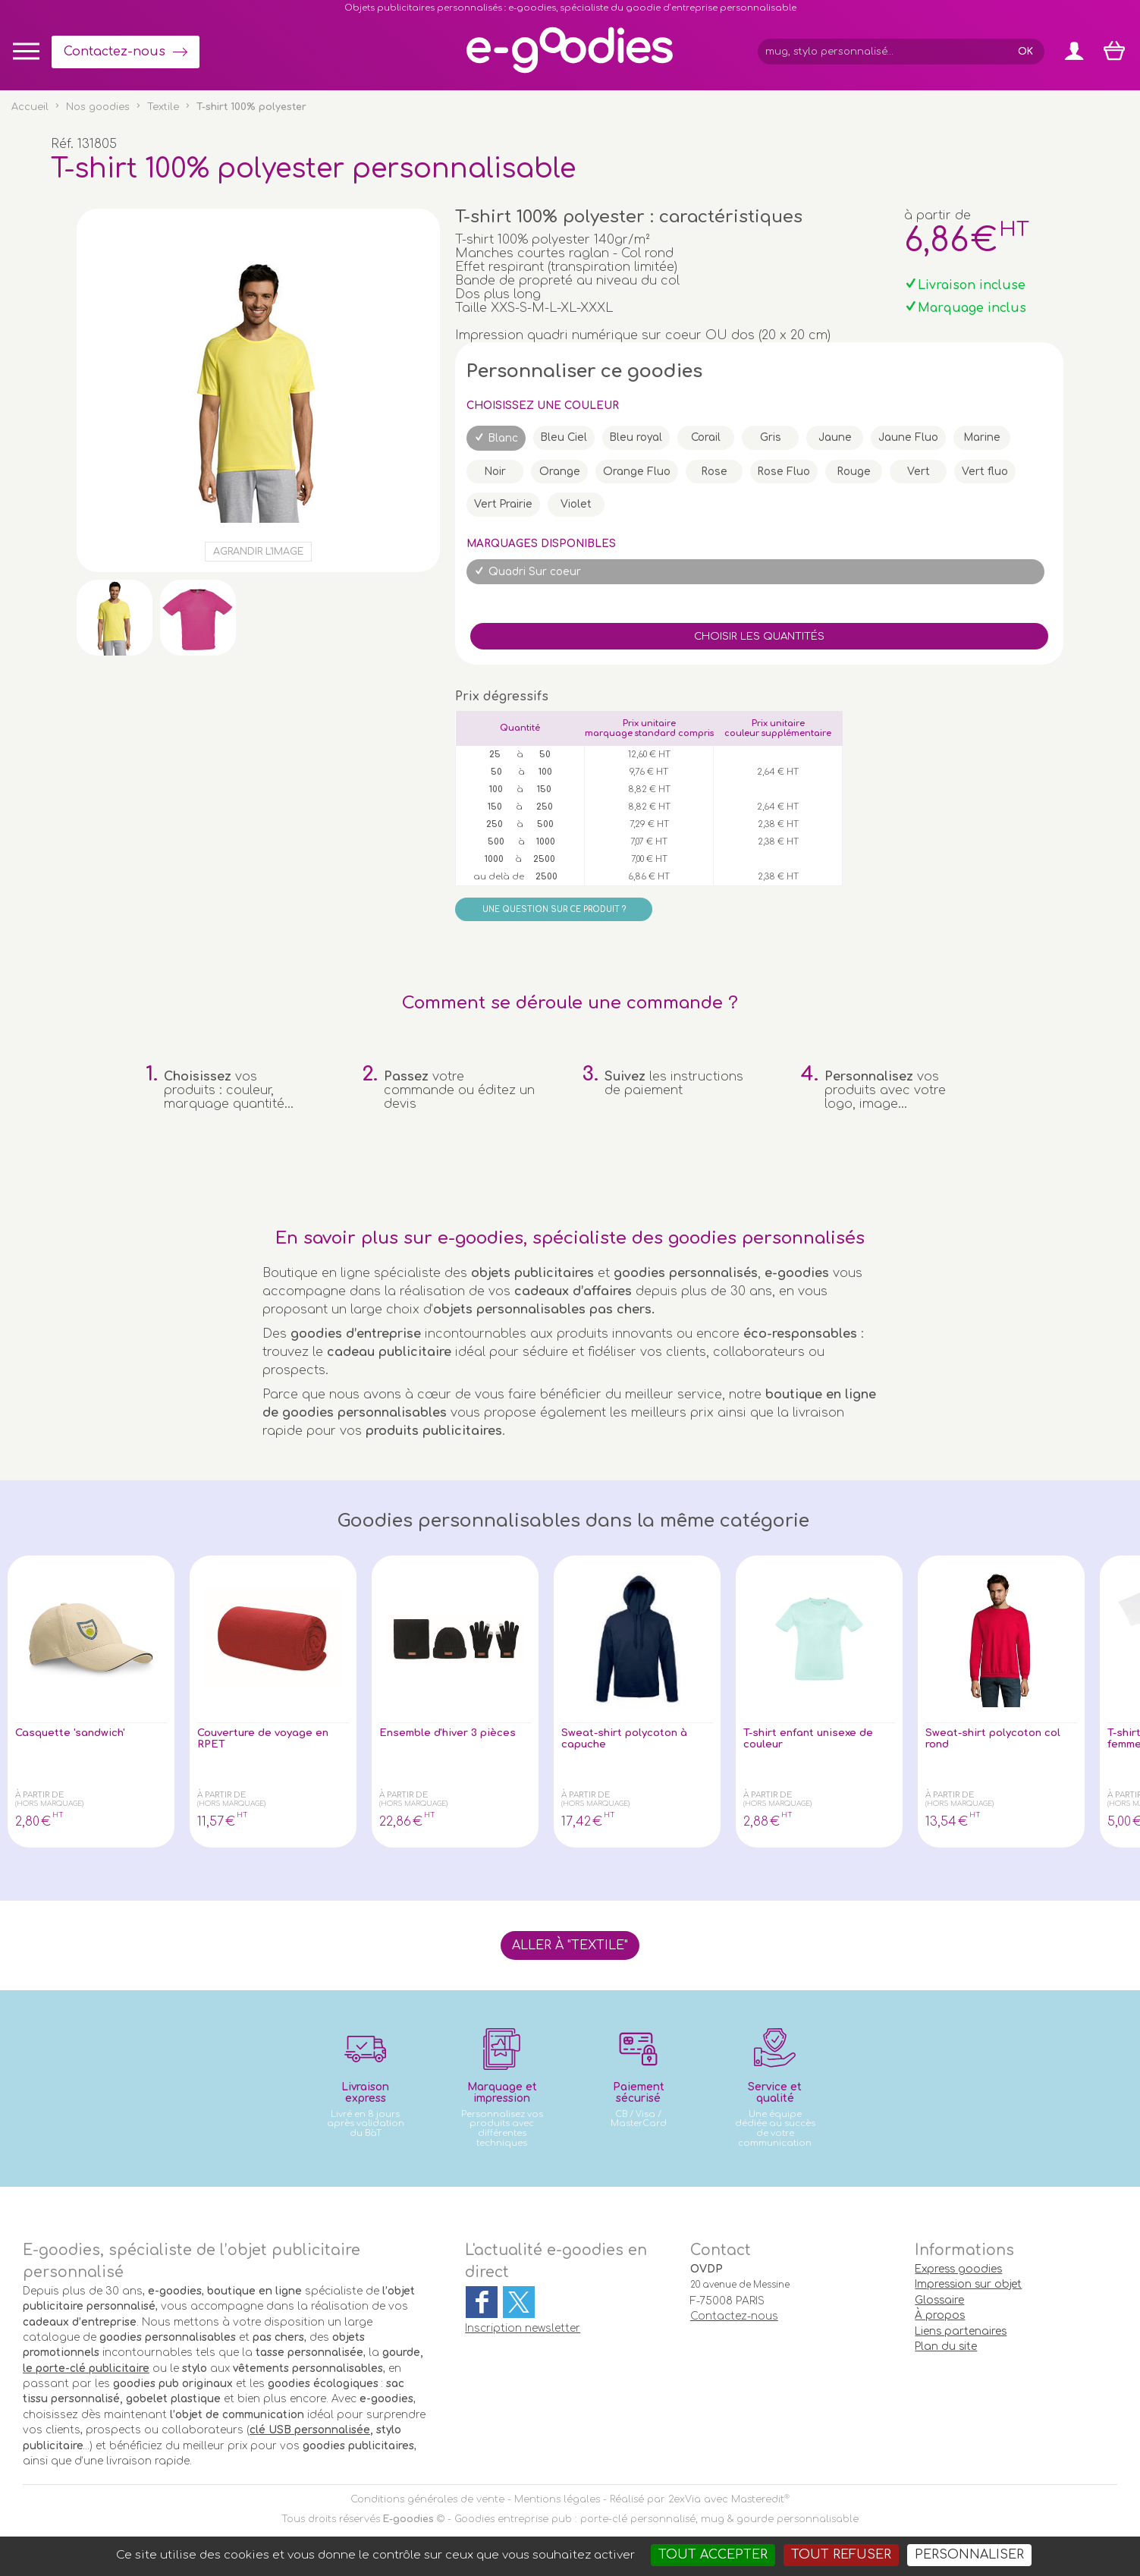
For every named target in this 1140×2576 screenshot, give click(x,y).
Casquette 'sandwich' (80, 1734)
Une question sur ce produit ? (554, 909)
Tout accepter (713, 2555)
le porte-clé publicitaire (86, 2368)
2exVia (684, 2499)
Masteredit (757, 2499)
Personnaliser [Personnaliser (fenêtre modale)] (969, 2555)
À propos (940, 2315)
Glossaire (939, 2300)
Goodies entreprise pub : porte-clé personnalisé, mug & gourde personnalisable (656, 2519)
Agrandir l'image (258, 551)
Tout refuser (841, 2555)
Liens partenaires (961, 2331)
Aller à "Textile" (570, 1945)
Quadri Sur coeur (534, 571)
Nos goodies (98, 107)
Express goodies (958, 2269)
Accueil (30, 107)
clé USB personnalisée (310, 2430)
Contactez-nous (114, 51)
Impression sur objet (968, 2284)
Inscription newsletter (522, 2328)
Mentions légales (557, 2499)
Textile (163, 107)
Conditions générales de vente (427, 2499)
